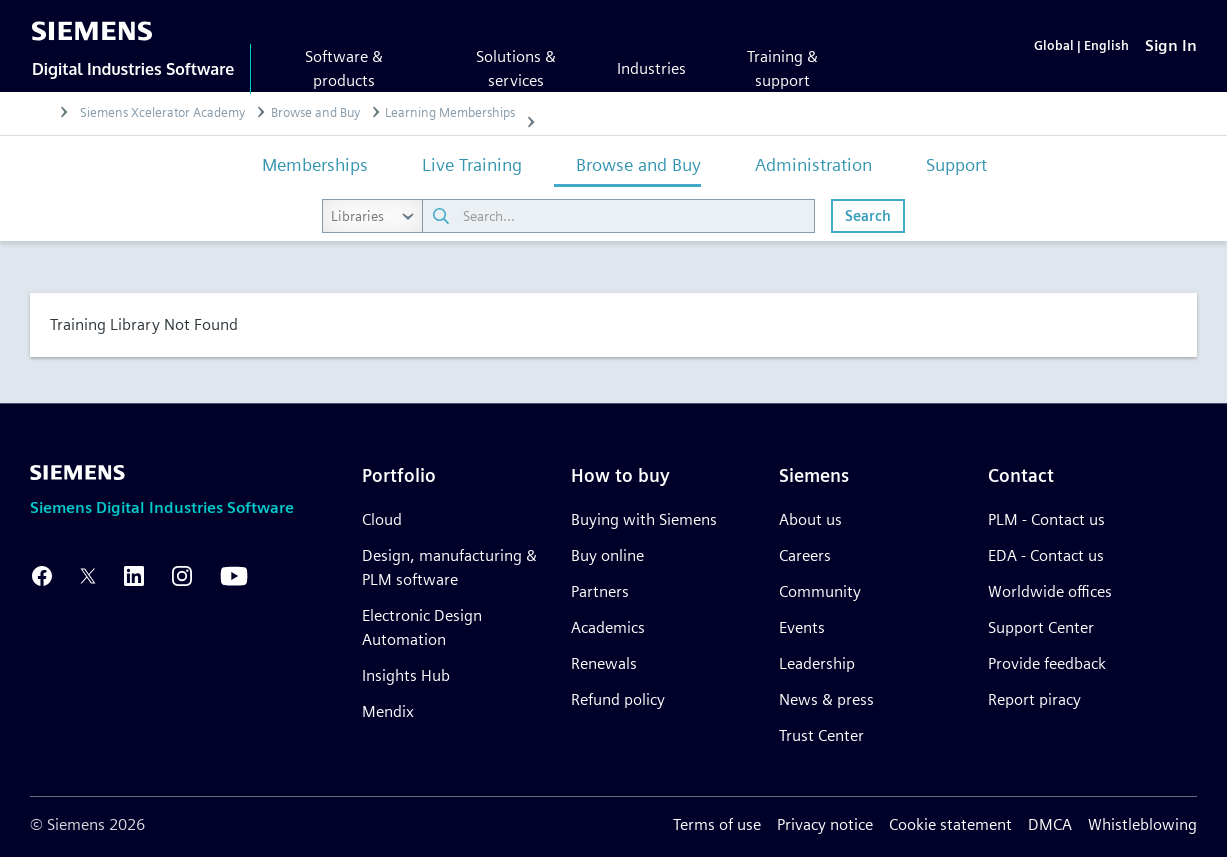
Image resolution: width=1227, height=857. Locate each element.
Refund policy (618, 699)
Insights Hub (406, 675)
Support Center (1041, 627)
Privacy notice (825, 824)
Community (820, 591)
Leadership (817, 663)
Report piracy (1034, 699)
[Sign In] (1171, 45)
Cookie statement (950, 824)
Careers (805, 555)
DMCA (1050, 824)
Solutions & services (516, 68)
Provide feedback (1047, 663)
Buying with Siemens (644, 519)
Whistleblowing (1142, 824)
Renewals (604, 663)
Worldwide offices (1050, 591)
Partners (600, 591)
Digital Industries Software (133, 69)
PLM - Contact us (1046, 519)
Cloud (382, 519)
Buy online (607, 555)
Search (868, 215)
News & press (826, 699)
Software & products (344, 68)
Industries (651, 68)
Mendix (388, 711)
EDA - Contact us (1046, 555)
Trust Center (821, 735)
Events (802, 627)
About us (810, 519)
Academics (608, 627)
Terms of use (717, 824)
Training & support (782, 68)
